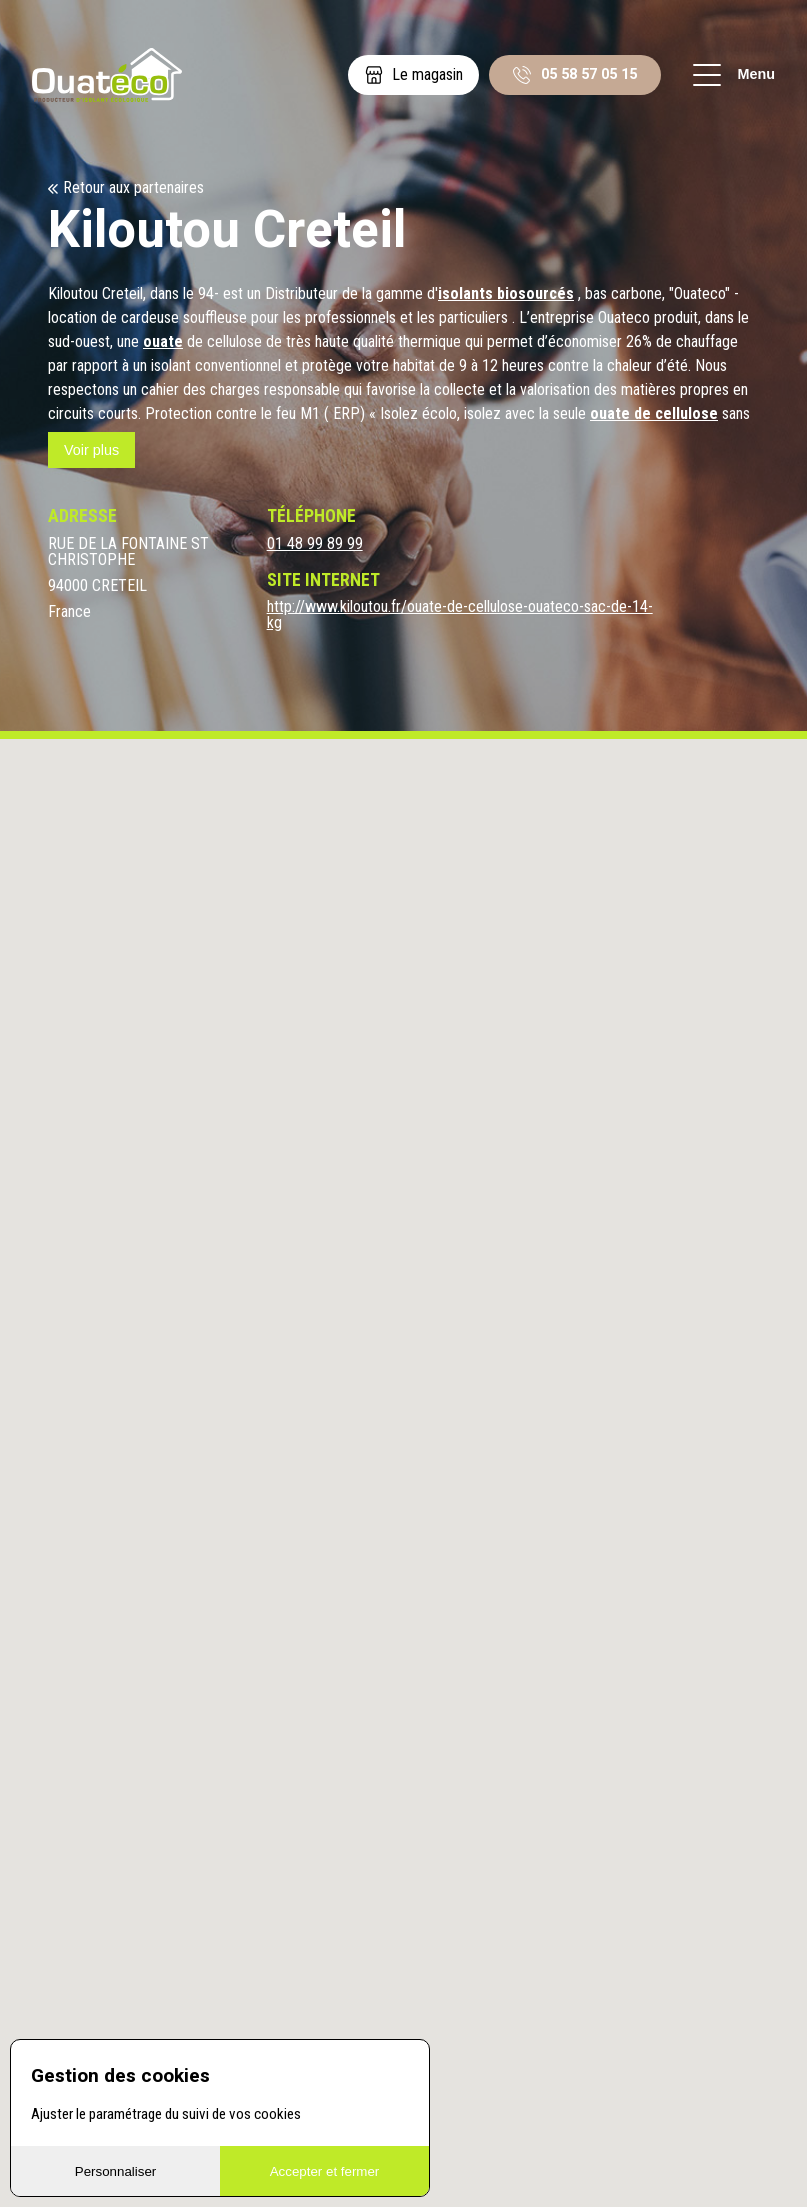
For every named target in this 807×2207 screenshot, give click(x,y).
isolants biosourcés (506, 293)
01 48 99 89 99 (315, 544)
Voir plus (91, 450)
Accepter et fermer (325, 2171)
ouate (163, 341)
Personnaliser (116, 2171)
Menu (734, 75)
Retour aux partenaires (133, 188)
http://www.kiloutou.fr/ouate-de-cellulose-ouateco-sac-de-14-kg (460, 615)
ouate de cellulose (654, 413)
